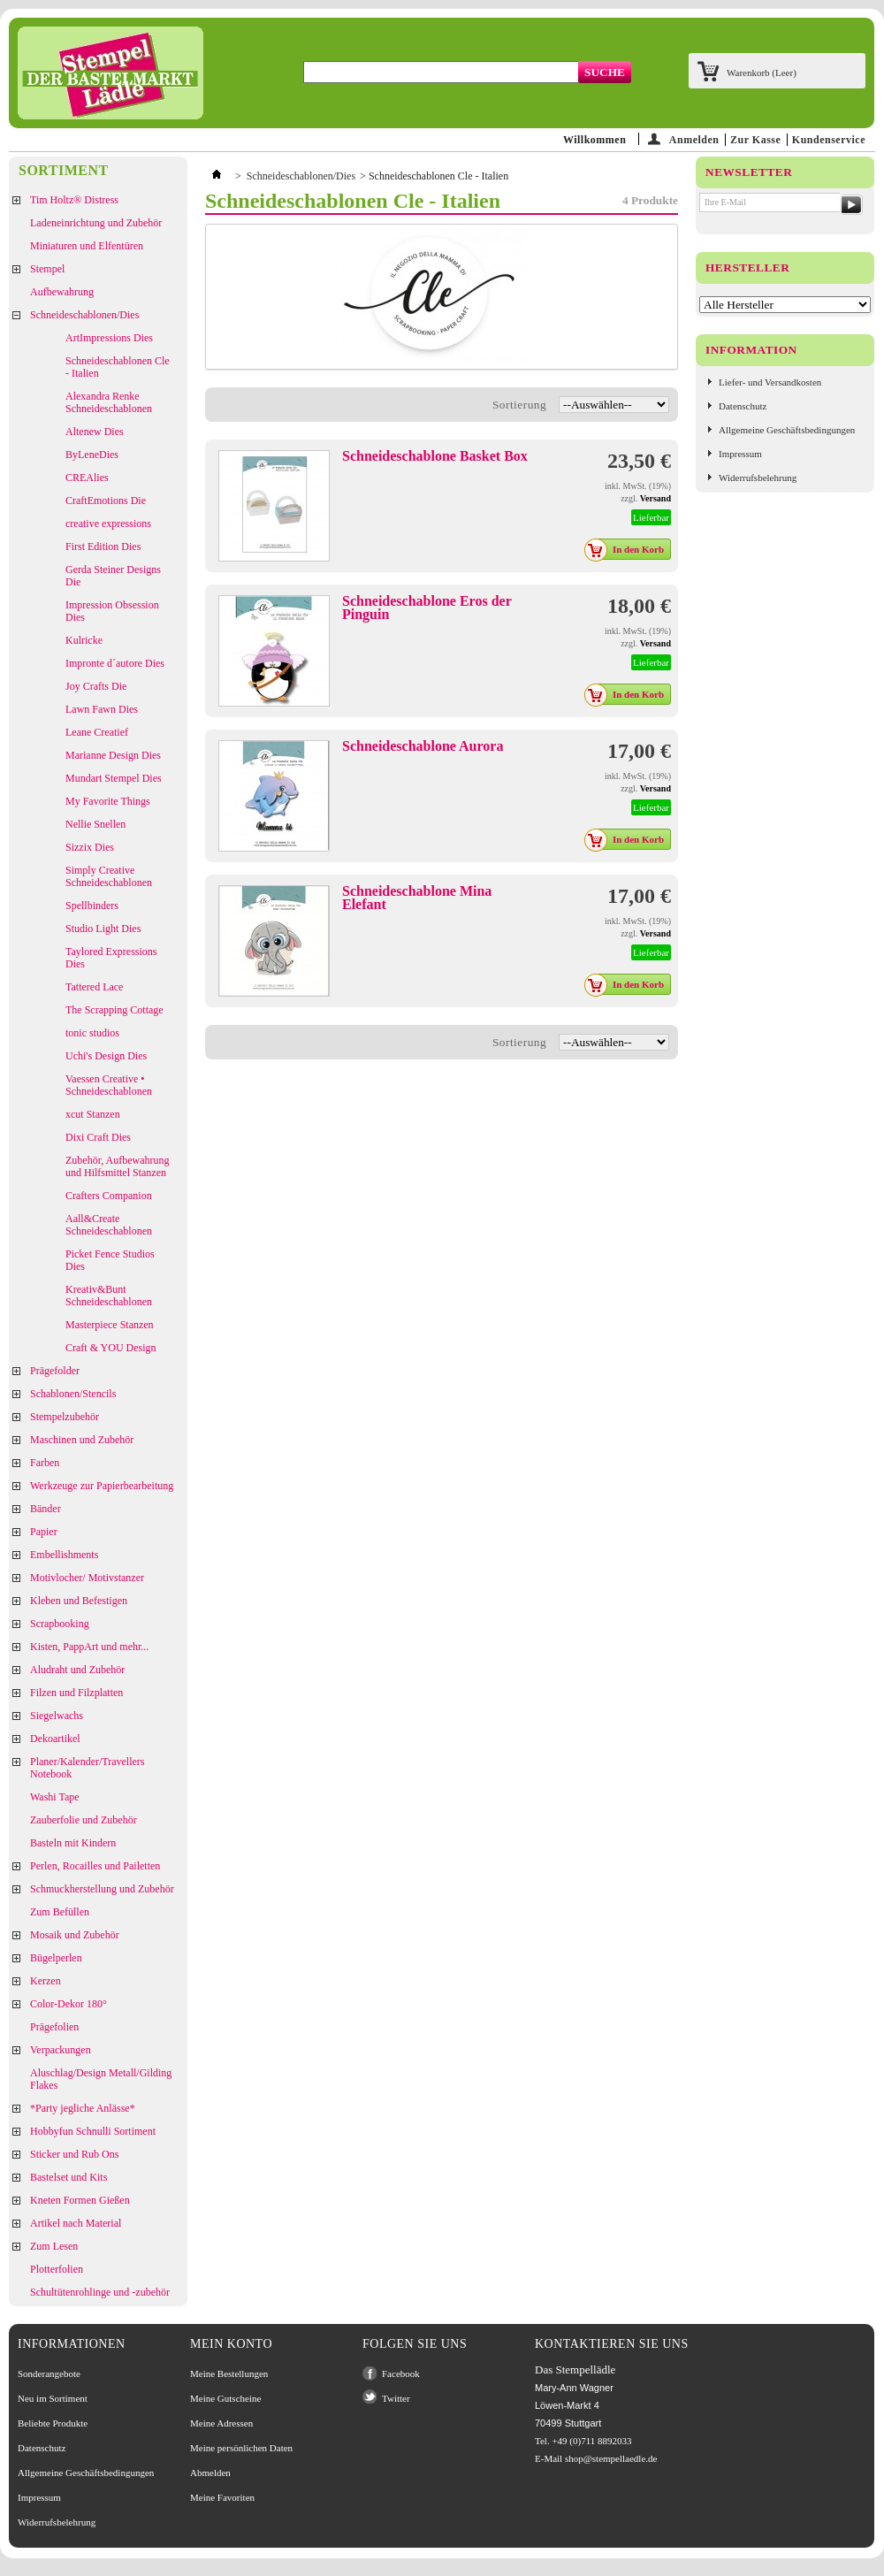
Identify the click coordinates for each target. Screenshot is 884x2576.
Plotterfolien (56, 2269)
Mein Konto (231, 2344)
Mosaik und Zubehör (74, 1935)
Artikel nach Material (75, 2223)
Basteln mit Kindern (73, 1843)
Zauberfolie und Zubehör (83, 1820)
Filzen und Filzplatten (76, 1692)
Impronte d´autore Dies (114, 663)
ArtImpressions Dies (109, 338)
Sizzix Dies (89, 847)
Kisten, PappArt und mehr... (89, 1646)
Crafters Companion (108, 1195)
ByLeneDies (91, 454)
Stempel (47, 269)
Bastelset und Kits (68, 2177)
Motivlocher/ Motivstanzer (87, 1577)
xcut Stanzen (92, 1114)
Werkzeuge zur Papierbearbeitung (101, 1485)
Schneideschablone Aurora (422, 745)
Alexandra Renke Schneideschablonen (108, 402)
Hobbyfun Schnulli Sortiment (93, 2131)
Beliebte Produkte (53, 2423)
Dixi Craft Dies (98, 1137)
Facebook (401, 2373)
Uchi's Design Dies (106, 1056)
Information (751, 349)
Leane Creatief (96, 732)
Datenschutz (742, 406)
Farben (44, 1462)
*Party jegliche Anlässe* (82, 2108)
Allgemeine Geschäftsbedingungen (787, 429)
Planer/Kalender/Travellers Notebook (87, 1767)
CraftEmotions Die (105, 500)
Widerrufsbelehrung (757, 477)
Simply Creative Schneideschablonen (108, 876)
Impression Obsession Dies (112, 611)
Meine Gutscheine (225, 2398)
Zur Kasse (755, 140)
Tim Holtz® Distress (74, 200)
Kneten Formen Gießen (80, 2200)
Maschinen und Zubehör (81, 1439)
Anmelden (694, 139)
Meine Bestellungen (229, 2373)
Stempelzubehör (64, 1416)
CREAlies (87, 477)
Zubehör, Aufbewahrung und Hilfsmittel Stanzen (117, 1166)
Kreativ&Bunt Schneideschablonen (108, 1295)
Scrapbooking (59, 1623)
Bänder (45, 1508)
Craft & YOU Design (110, 1348)
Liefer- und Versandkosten (770, 382)
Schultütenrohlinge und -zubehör (100, 2292)
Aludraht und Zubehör (77, 1669)
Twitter (396, 2398)
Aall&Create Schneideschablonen (108, 1224)
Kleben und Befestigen (78, 1600)
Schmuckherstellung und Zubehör (102, 1889)
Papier (43, 1531)
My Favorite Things (107, 801)
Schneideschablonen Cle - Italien (117, 367)
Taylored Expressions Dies (110, 957)
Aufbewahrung (62, 292)
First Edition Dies (103, 546)
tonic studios (92, 1033)
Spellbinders (91, 905)
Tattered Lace (94, 987)
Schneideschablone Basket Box (435, 455)
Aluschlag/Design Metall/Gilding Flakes (100, 2079)
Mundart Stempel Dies (113, 778)
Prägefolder (55, 1370)
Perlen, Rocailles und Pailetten (95, 1866)
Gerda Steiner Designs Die (113, 575)
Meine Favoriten (222, 2497)
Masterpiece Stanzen (109, 1325)
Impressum (740, 453)
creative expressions (108, 523)
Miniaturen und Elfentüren (86, 246)
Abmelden (210, 2472)
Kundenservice (828, 140)
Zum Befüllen (59, 1912)
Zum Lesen (54, 2246)
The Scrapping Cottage (114, 1010)
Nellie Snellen (95, 824)
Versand (655, 498)
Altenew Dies (94, 431)
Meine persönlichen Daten (241, 2447)
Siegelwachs (56, 1715)
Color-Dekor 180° (68, 2004)
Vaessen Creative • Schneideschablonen (108, 1085)
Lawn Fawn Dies (101, 709)
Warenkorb (761, 72)
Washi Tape (55, 1797)
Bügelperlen (56, 1958)
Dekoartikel (55, 1738)
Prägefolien (54, 2027)
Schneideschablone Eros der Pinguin (426, 607)
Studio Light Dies (103, 928)
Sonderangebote (49, 2373)
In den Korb (629, 549)
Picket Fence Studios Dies (110, 1260)
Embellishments (64, 1554)
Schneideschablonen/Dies (84, 315)
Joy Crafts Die (95, 686)
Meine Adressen (221, 2423)
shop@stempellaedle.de (611, 2458)
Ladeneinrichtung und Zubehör (96, 223)
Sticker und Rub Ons (74, 2154)
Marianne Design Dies (113, 755)
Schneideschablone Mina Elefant (417, 897)
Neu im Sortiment (53, 2398)
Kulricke (84, 640)
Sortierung (519, 404)
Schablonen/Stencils (73, 1393)
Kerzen (45, 1981)
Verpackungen (60, 2050)
